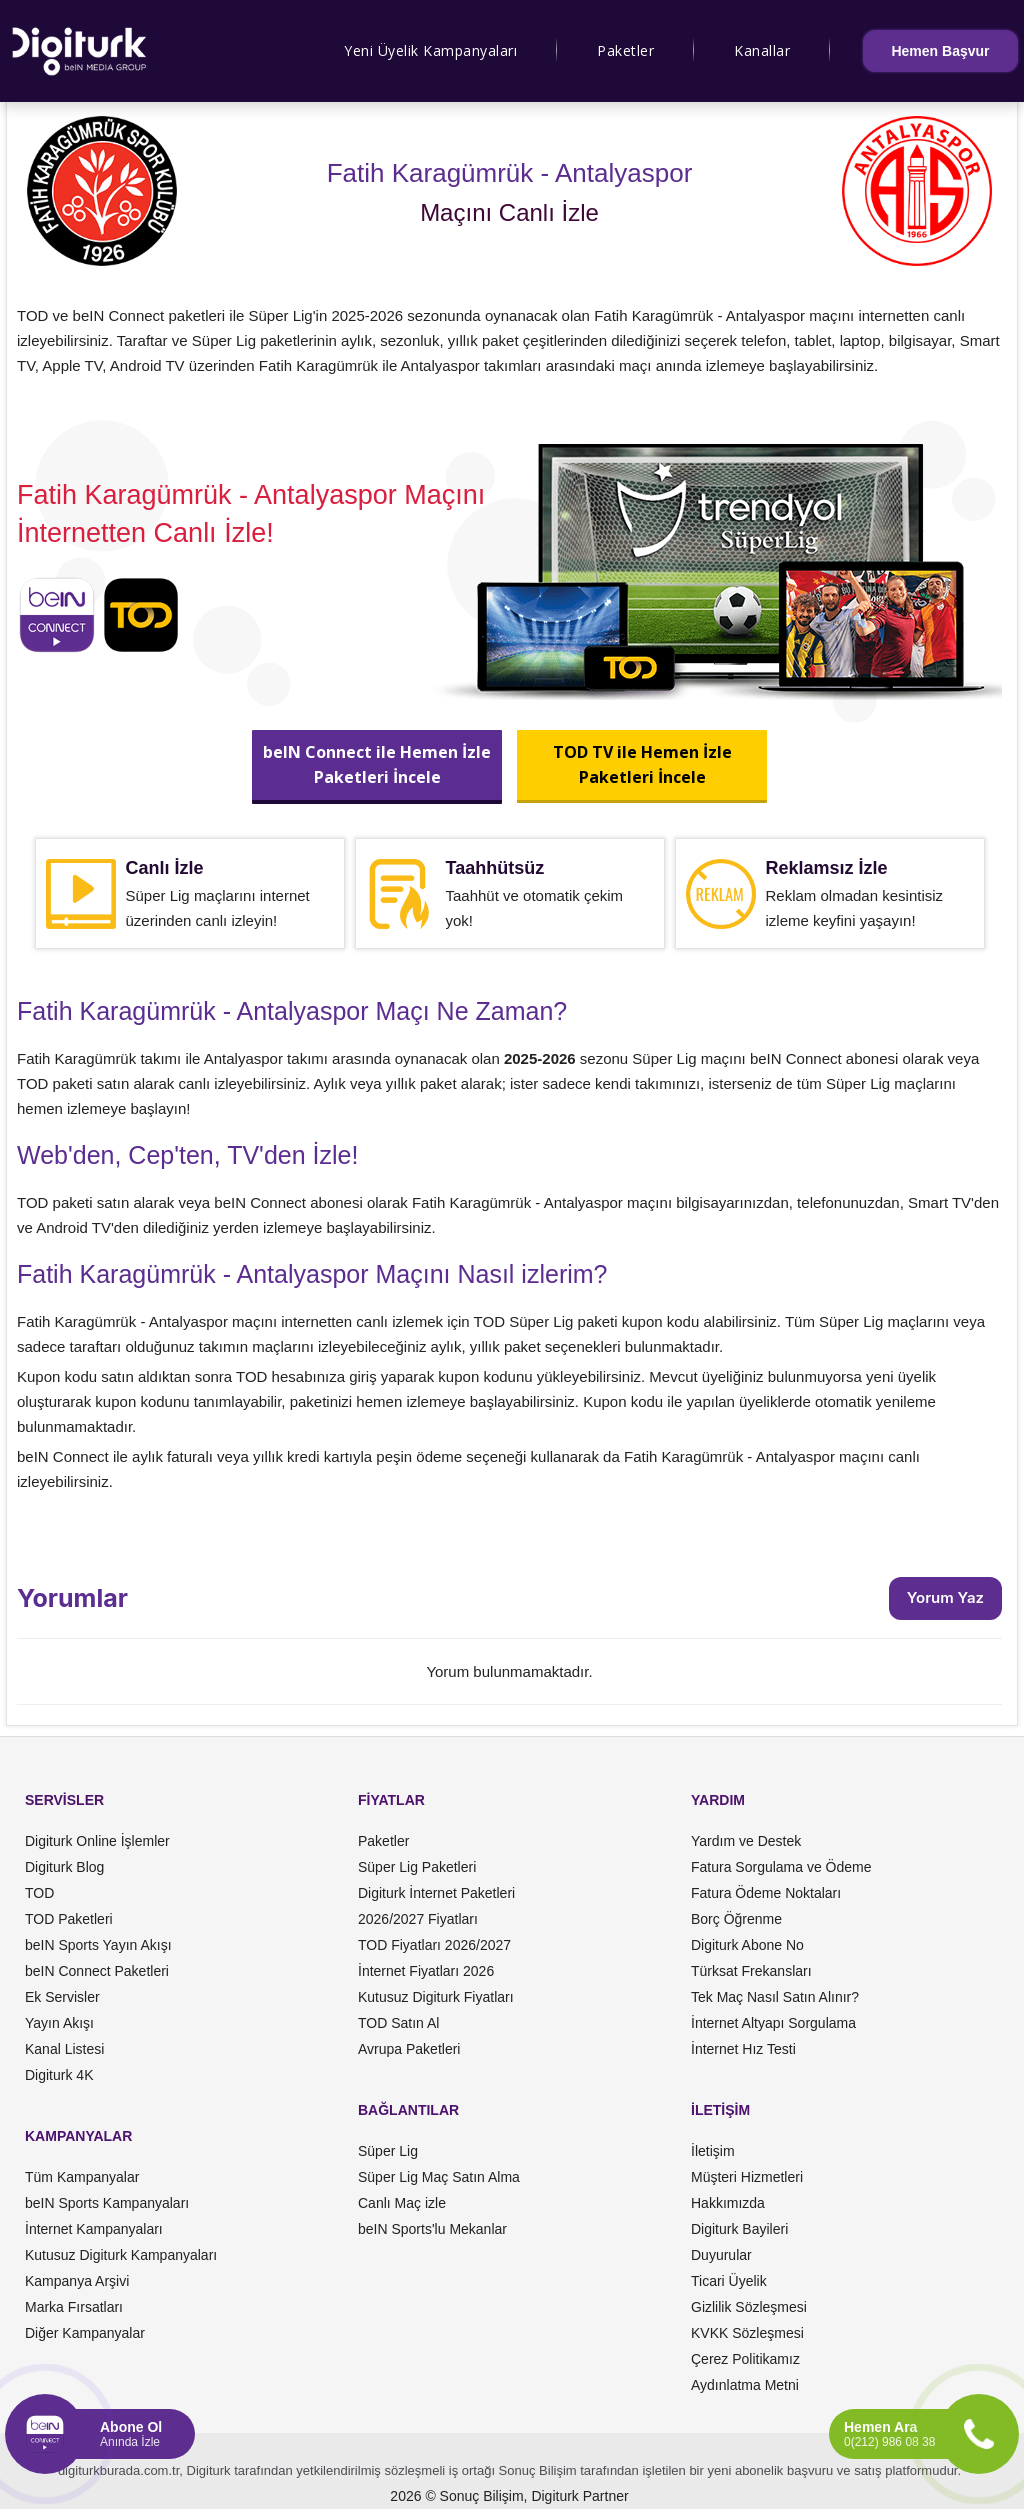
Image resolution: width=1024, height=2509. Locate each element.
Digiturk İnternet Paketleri (436, 1893)
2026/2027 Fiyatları (418, 1919)
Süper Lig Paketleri (417, 1867)
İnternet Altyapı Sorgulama (773, 2023)
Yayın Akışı (59, 2023)
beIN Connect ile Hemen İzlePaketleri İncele (377, 764)
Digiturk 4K (59, 2075)
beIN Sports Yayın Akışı (98, 1945)
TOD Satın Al (398, 2023)
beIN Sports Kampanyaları (107, 2203)
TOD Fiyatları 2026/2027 (434, 1945)
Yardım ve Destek (746, 1841)
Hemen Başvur (940, 51)
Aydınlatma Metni (745, 2385)
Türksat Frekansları (751, 1971)
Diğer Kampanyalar (85, 2333)
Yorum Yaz (945, 1597)
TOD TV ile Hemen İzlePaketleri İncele (641, 764)
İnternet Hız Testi (743, 2049)
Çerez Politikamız (745, 2359)
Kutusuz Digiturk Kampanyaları (121, 2255)
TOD (39, 1893)
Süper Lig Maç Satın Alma (439, 2177)
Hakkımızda (728, 2203)
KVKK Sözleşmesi (747, 2333)
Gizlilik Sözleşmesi (749, 2307)
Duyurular (721, 2255)
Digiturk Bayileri (739, 2229)
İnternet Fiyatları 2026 (426, 1971)
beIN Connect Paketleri (97, 1971)
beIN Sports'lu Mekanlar (432, 2229)
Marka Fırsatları (74, 2307)
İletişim (713, 2151)
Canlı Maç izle (402, 2203)
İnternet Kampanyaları (94, 2229)
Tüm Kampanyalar (82, 2177)
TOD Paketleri (69, 1919)
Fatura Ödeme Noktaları (766, 1893)
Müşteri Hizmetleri (747, 2177)
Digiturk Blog (64, 1867)
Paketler (625, 50)
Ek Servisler (62, 1997)
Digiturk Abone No (747, 1945)
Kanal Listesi (64, 2049)
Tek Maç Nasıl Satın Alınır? (775, 1997)
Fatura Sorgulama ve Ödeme (781, 1867)
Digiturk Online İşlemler (97, 1841)
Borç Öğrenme (736, 1919)
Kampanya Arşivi (77, 2281)
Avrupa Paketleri (409, 2049)
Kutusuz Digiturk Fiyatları (436, 1997)
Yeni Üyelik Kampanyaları (430, 50)
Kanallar (762, 50)
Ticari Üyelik (729, 2281)
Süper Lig (388, 2151)
